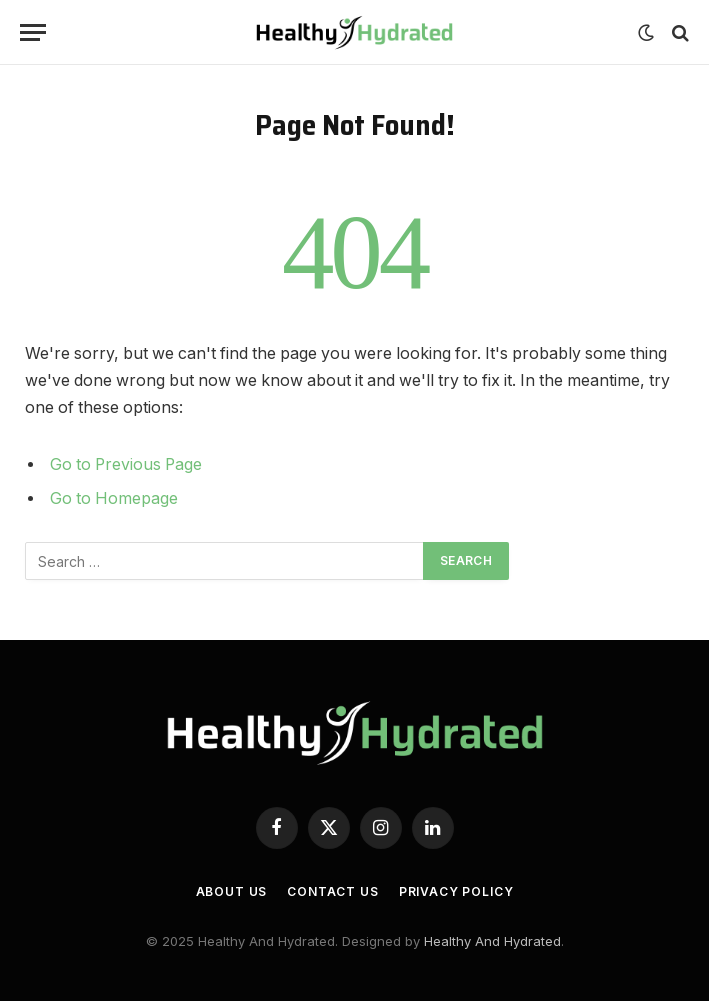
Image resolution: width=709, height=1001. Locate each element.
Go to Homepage (114, 498)
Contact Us (332, 891)
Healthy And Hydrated (492, 941)
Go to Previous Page (126, 464)
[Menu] (33, 32)
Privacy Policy (456, 891)
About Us (232, 891)
